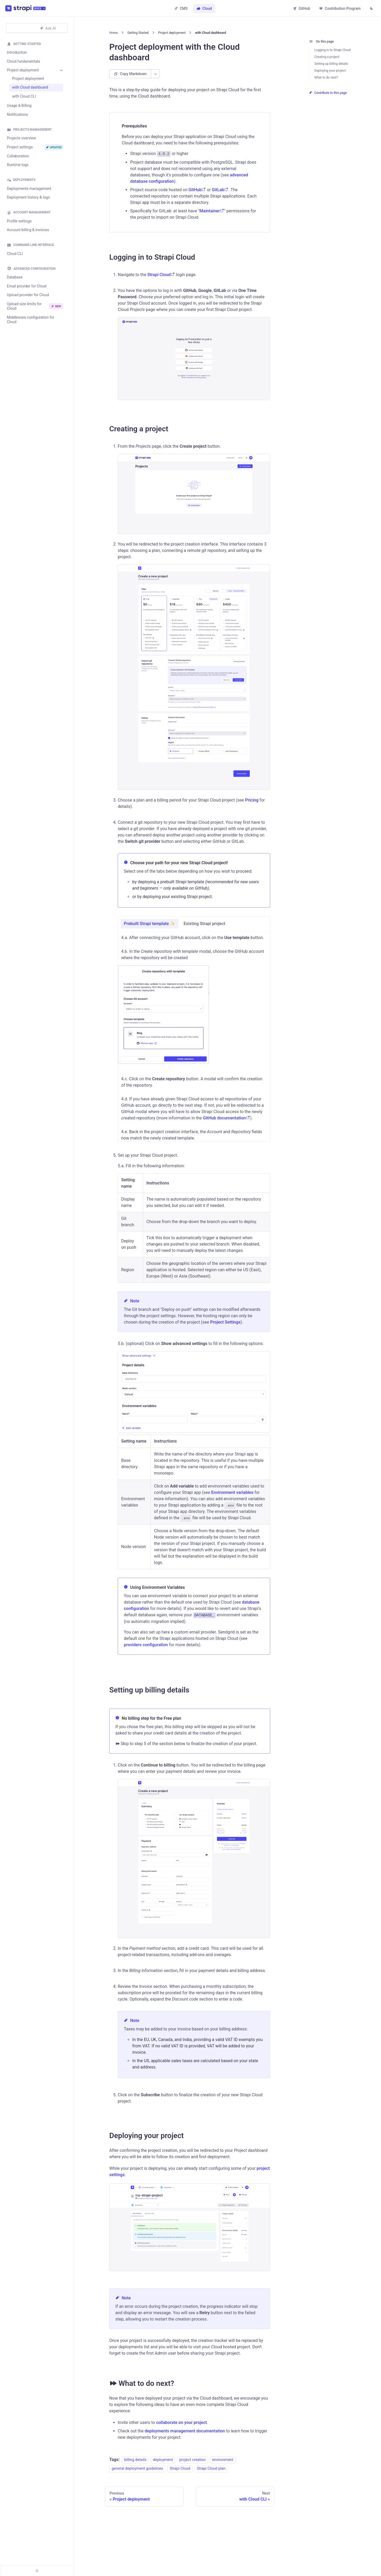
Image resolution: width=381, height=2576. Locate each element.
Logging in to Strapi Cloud (332, 50)
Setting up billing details (331, 64)
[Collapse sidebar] (37, 2570)
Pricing (251, 800)
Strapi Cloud (161, 274)
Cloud (204, 8)
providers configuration (146, 1644)
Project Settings (225, 1322)
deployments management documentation (185, 2430)
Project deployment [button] (23, 70)
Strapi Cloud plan (211, 2468)
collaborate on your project (181, 2422)
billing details (135, 2460)
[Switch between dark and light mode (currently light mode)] (371, 9)
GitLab (220, 189)
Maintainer (211, 210)
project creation (192, 2460)
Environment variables (232, 1492)
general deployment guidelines (137, 2468)
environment (222, 2460)
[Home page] (114, 33)
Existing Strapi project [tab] (204, 923)
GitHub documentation (226, 1117)
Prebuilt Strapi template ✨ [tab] (149, 923)
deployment (163, 2460)
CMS (181, 8)
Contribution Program (340, 8)
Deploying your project (330, 70)
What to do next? (326, 77)
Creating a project (326, 57)
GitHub (301, 8)
